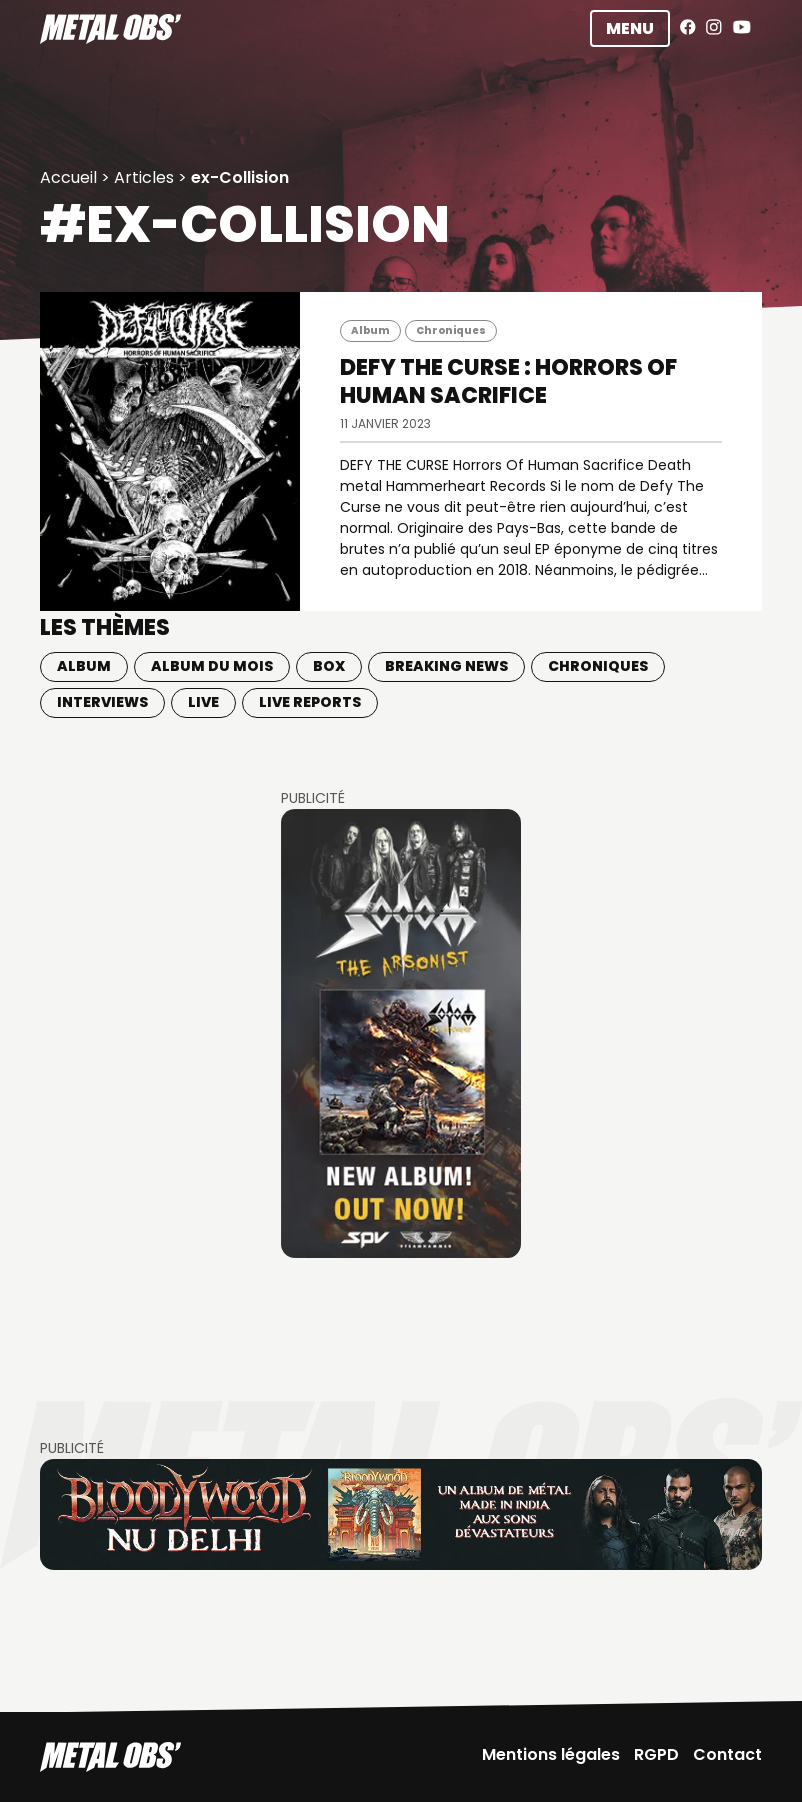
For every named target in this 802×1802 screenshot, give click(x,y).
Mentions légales (551, 1754)
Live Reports (310, 702)
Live (203, 702)
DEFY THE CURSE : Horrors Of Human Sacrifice (508, 381)
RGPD (656, 1754)
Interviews (102, 702)
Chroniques (451, 330)
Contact (727, 1754)
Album (370, 330)
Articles (144, 177)
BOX (329, 666)
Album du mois (212, 666)
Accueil (68, 177)
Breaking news (446, 666)
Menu (630, 28)
